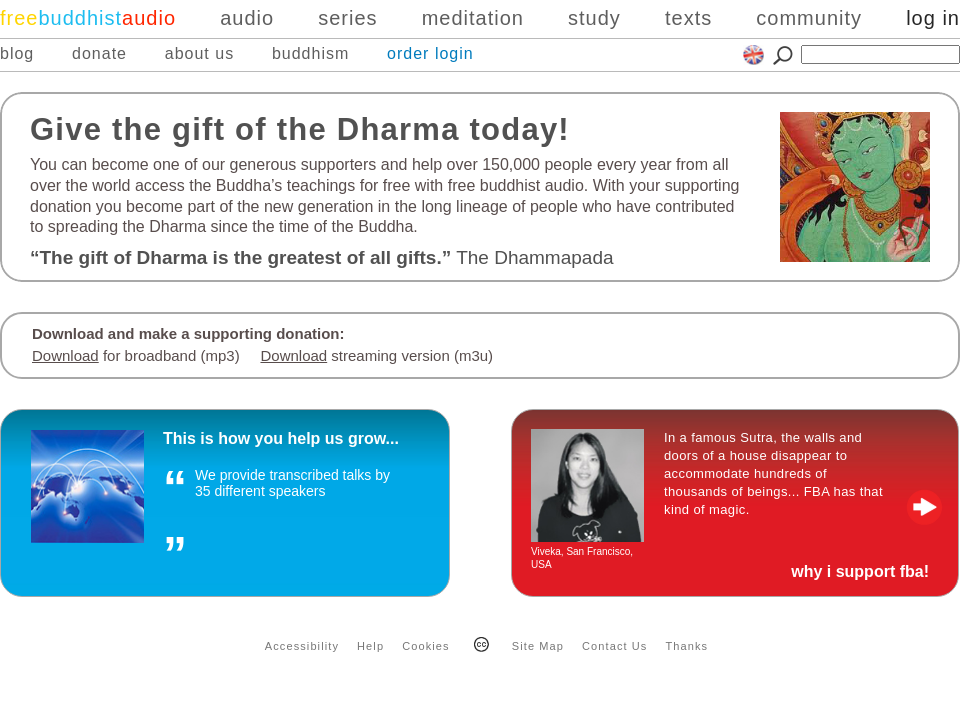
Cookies (425, 646)
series (347, 18)
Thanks (687, 646)
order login (430, 53)
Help (370, 646)
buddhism (310, 53)
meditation (473, 18)
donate (99, 53)
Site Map (538, 646)
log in (933, 18)
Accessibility (302, 646)
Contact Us (614, 646)
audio (247, 18)
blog (17, 53)
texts (688, 18)
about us (199, 53)
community (809, 18)
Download (65, 355)
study (594, 18)
